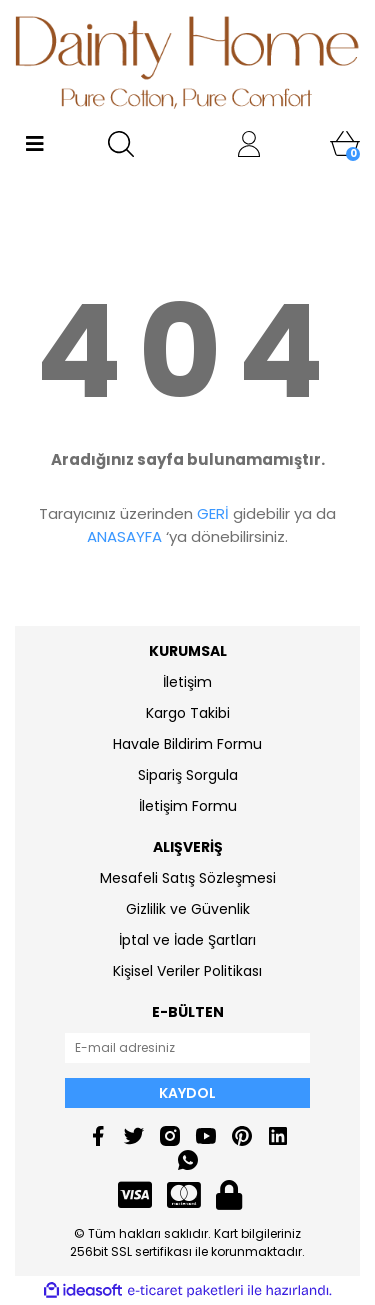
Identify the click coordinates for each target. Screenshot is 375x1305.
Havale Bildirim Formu (187, 744)
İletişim (187, 682)
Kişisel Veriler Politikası (187, 971)
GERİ (213, 513)
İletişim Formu (188, 806)
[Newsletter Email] (187, 1048)
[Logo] (187, 62)
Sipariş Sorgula (188, 775)
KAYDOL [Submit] (187, 1093)
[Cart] (345, 144)
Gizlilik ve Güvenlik (188, 909)
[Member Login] (249, 144)
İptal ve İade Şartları (187, 940)
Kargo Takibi (188, 713)
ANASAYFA (124, 536)
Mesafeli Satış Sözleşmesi (188, 878)
